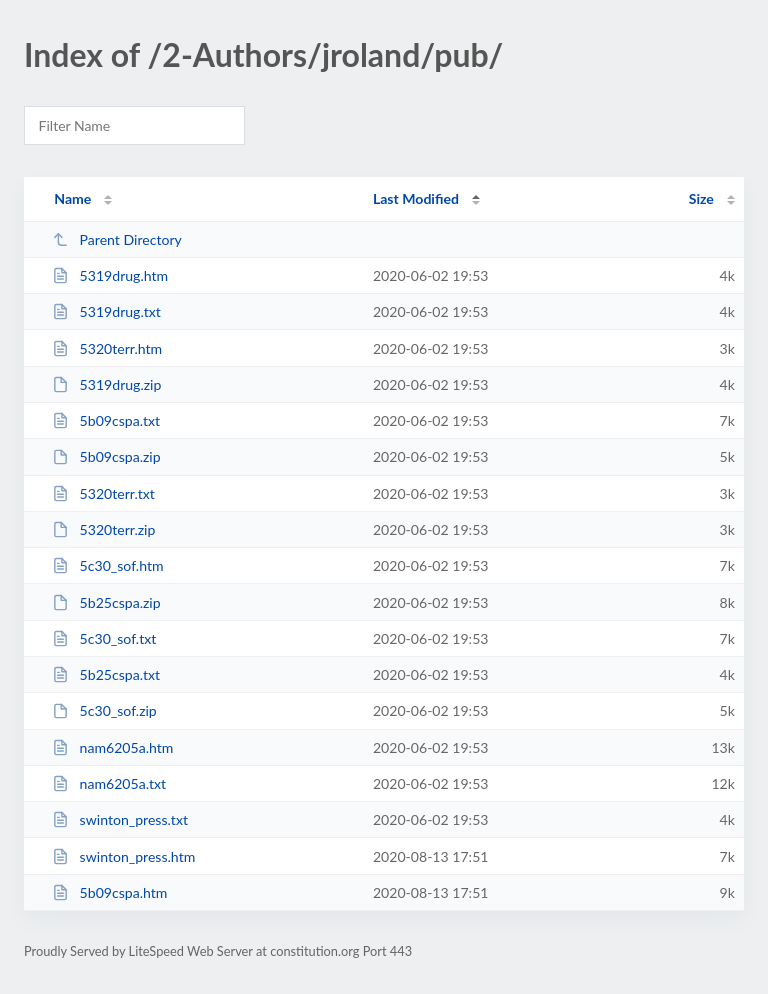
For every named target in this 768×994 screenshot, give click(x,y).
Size (701, 198)
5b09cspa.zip (106, 456)
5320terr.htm (107, 348)
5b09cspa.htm (109, 892)
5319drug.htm (110, 275)
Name (72, 198)
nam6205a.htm (112, 747)
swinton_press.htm (123, 856)
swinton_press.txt (120, 819)
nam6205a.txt (109, 783)
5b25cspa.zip (106, 602)
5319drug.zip (106, 384)
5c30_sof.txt (104, 638)
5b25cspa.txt (106, 674)
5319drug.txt (106, 311)
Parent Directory (117, 239)
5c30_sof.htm (107, 565)
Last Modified (416, 198)
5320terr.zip (103, 529)
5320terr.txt (103, 493)
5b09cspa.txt (106, 420)
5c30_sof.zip (104, 710)
